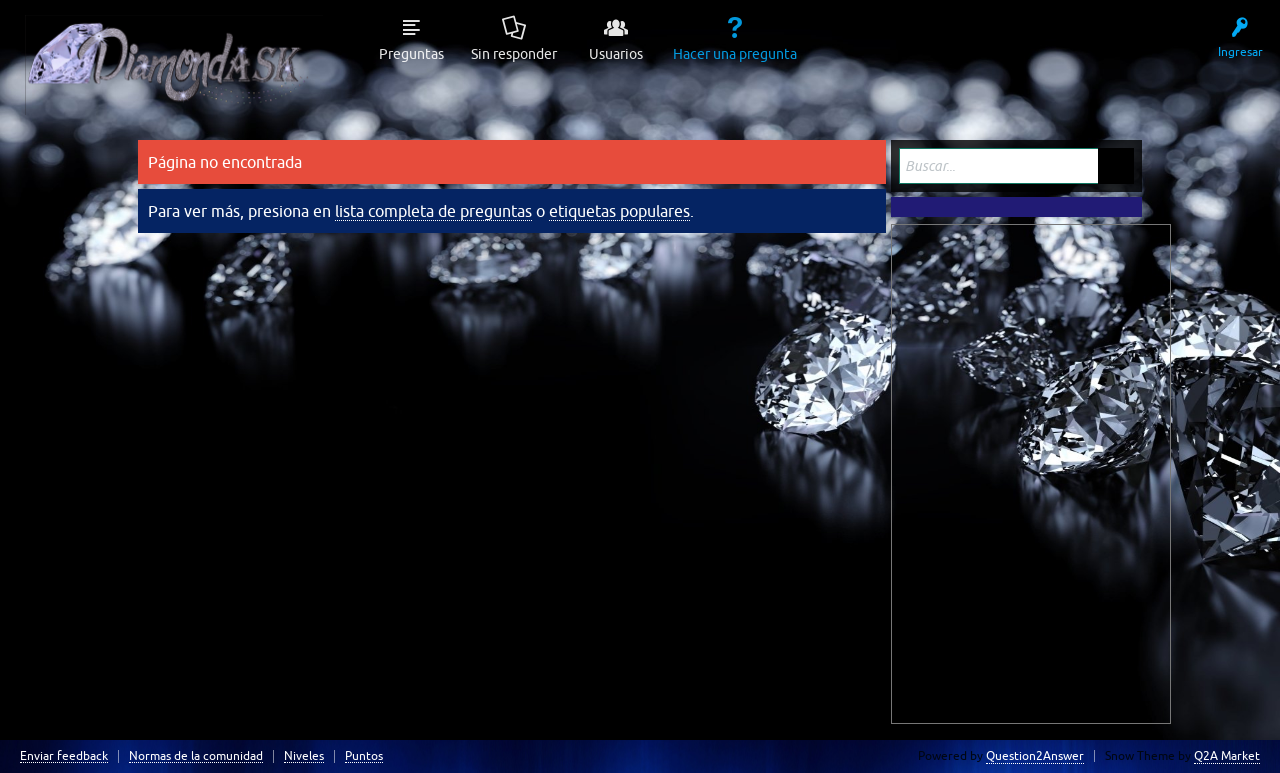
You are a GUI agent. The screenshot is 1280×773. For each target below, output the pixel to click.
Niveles (304, 756)
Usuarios (616, 54)
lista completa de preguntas (433, 211)
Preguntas (411, 54)
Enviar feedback (64, 756)
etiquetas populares (619, 211)
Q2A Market (1227, 756)
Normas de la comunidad (196, 756)
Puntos (364, 756)
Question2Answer (1035, 756)
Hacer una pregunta (735, 54)
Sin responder (514, 54)
